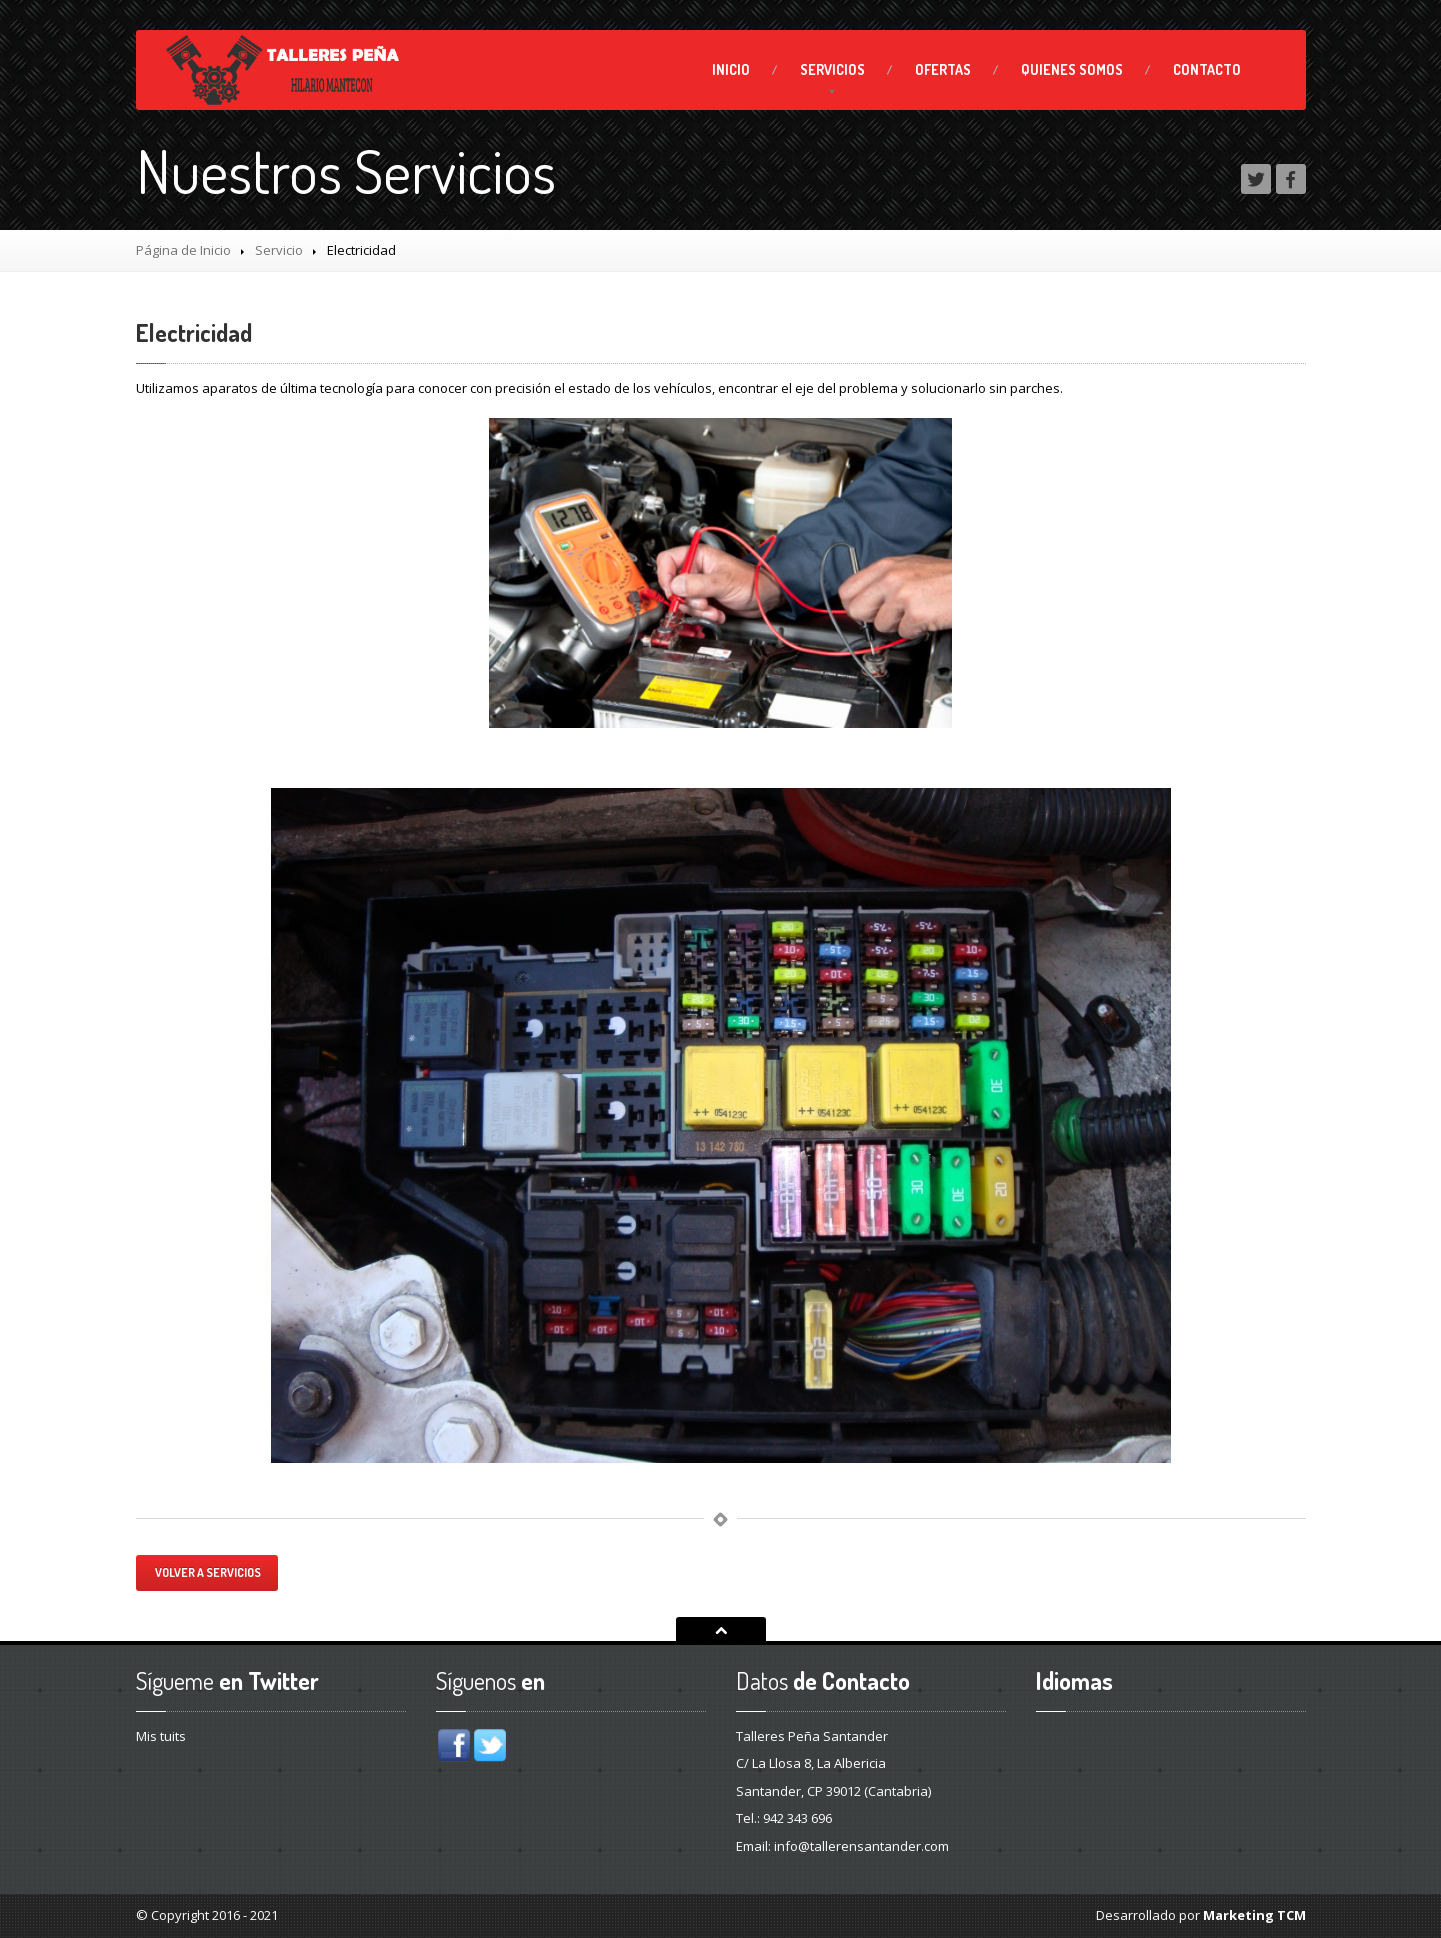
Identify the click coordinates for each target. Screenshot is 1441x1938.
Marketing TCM (1254, 1915)
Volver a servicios (207, 1572)
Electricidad (194, 332)
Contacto (1207, 69)
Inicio (731, 69)
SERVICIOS (832, 69)
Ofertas (943, 69)
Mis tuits (161, 1736)
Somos (1072, 69)
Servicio (279, 250)
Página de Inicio (183, 250)
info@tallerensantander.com (861, 1846)
